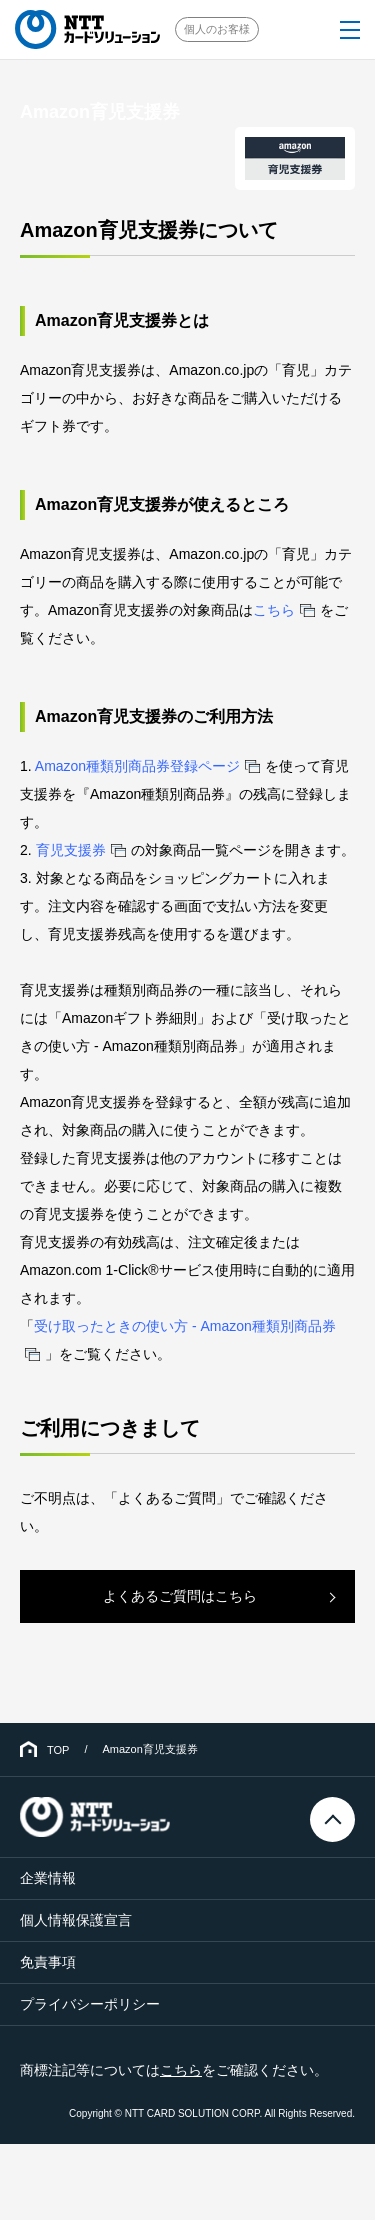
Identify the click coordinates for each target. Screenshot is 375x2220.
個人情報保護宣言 (76, 1920)
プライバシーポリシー (90, 2004)
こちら (274, 610)
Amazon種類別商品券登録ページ (137, 766)
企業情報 (48, 1878)
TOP (58, 1750)
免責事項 (48, 1962)
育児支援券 (71, 850)
